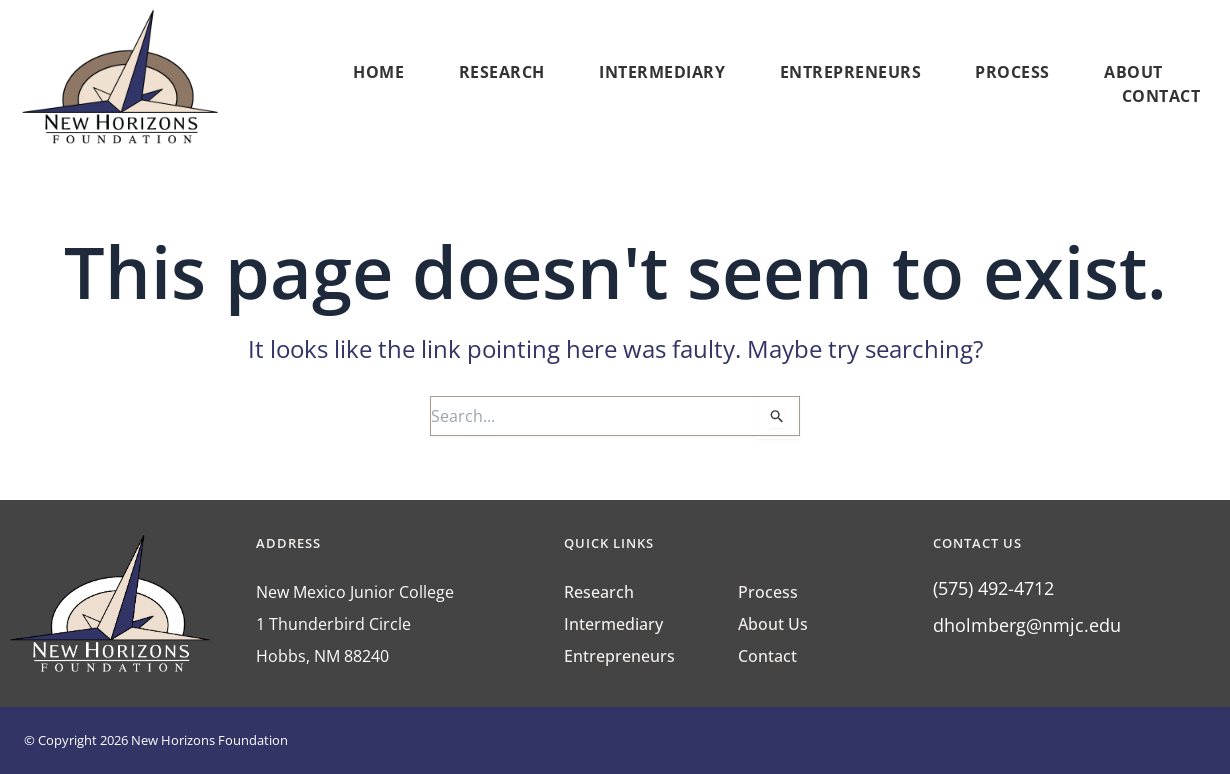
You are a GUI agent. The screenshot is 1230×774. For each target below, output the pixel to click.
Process (1012, 72)
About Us (773, 624)
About (1138, 72)
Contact (1161, 96)
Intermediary (662, 72)
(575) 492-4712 (993, 588)
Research (502, 72)
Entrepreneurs (851, 72)
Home (378, 72)
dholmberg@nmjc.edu (1027, 625)
